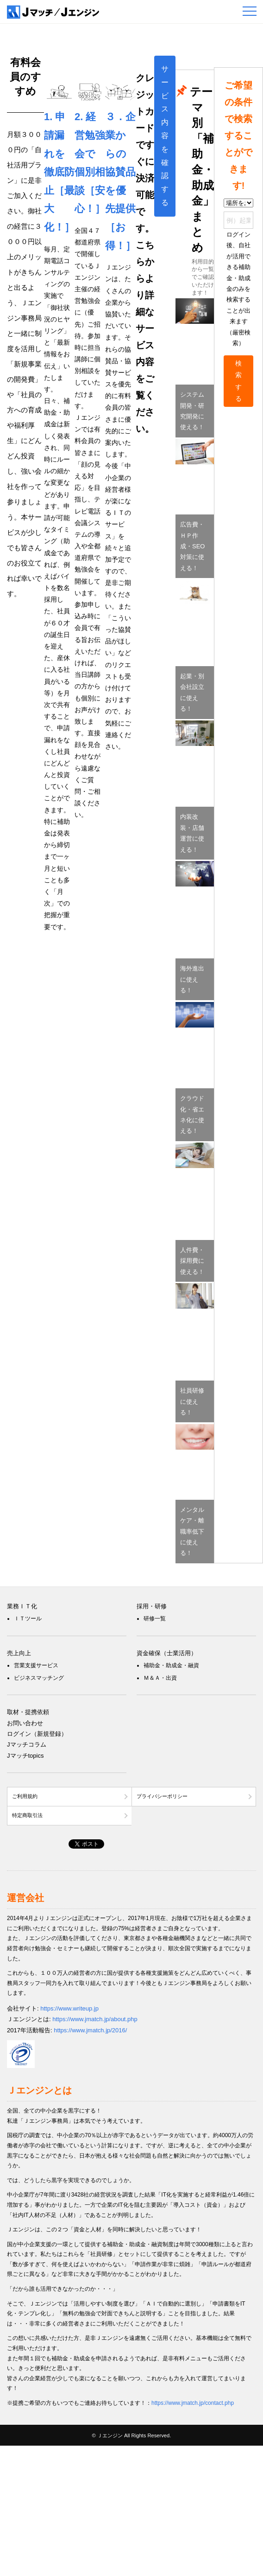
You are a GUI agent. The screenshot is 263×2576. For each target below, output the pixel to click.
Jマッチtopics (25, 1755)
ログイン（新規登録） (37, 1733)
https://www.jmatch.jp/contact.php (192, 2403)
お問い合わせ (25, 1723)
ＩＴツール (28, 1618)
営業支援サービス (36, 1665)
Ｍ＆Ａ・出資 (160, 1678)
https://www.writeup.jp (69, 2008)
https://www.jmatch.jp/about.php (95, 2019)
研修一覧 (155, 1618)
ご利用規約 (25, 1796)
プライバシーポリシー (162, 1796)
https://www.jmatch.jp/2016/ (90, 2030)
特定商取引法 (27, 1815)
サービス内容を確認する (165, 135)
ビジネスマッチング (39, 1678)
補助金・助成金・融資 (171, 1665)
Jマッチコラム (26, 1744)
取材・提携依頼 (28, 1712)
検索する (238, 381)
